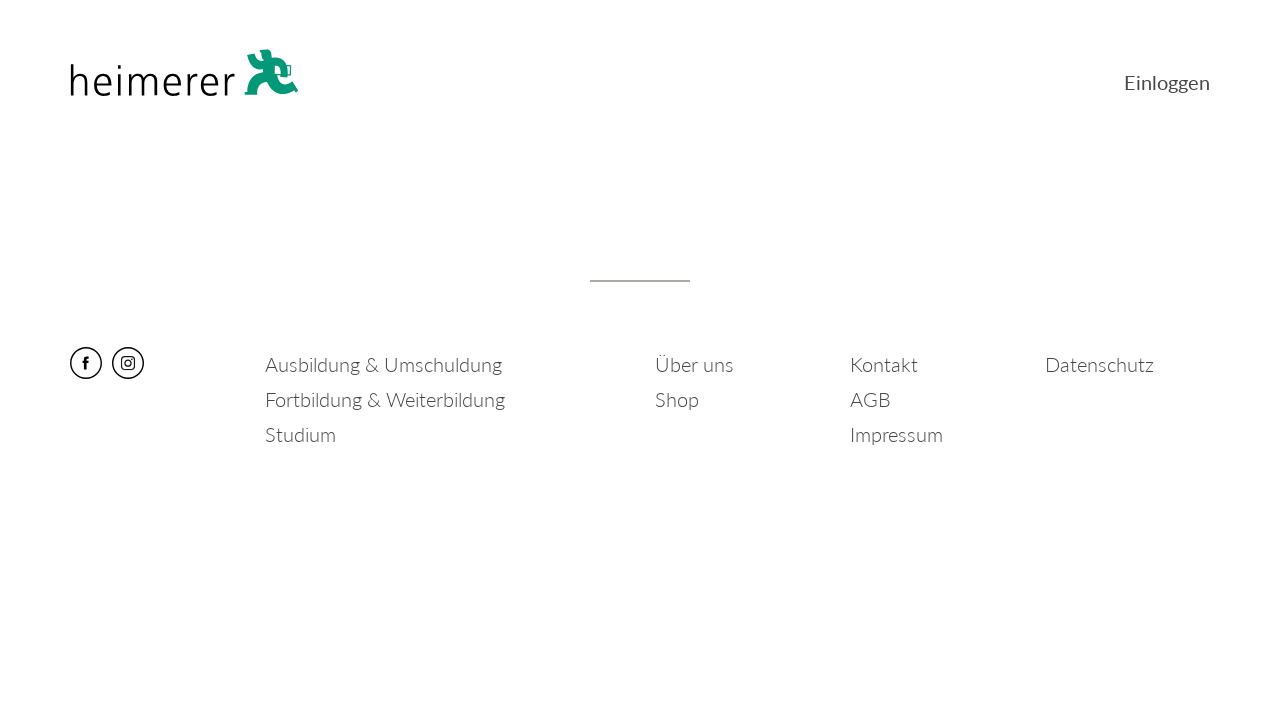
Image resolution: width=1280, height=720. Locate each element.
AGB (870, 399)
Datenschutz (1099, 364)
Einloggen (1167, 82)
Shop (677, 399)
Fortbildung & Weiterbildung (385, 399)
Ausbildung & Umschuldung (383, 364)
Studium (300, 434)
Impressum (896, 434)
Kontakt (884, 364)
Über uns (694, 364)
